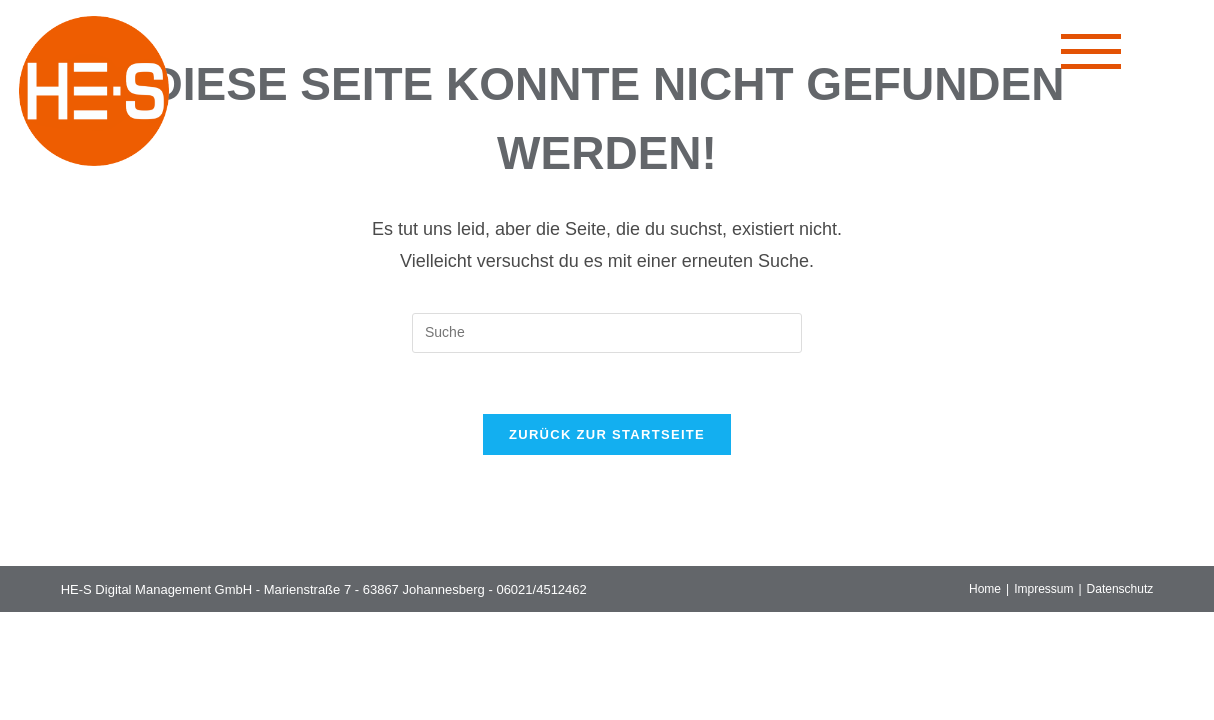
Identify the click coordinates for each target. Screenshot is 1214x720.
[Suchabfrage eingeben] (607, 333)
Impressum (1043, 589)
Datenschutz (1120, 589)
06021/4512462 (541, 589)
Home (985, 589)
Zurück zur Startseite (607, 434)
